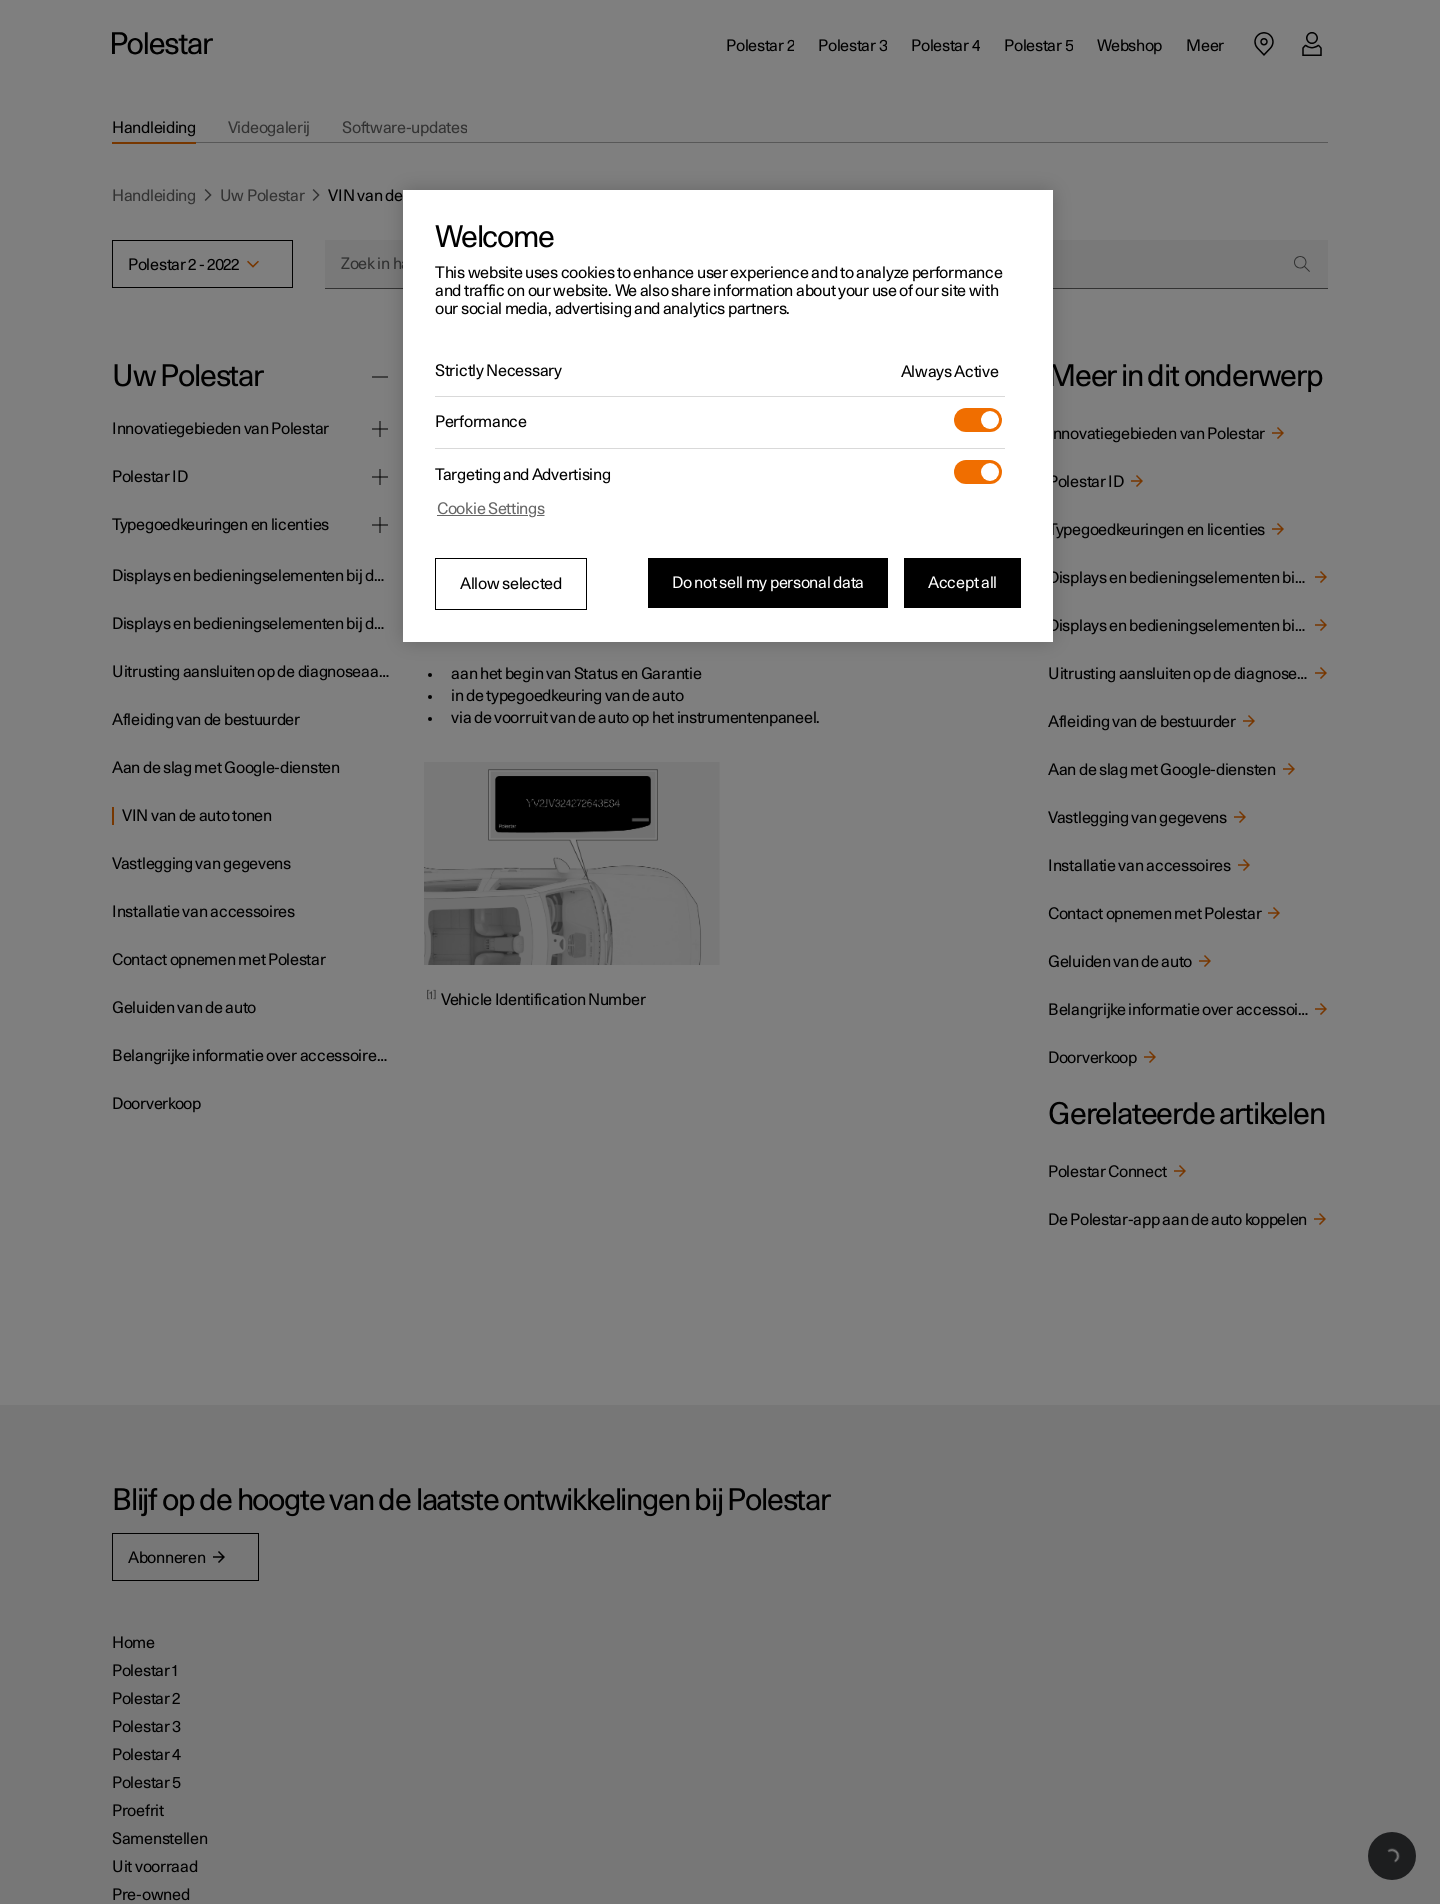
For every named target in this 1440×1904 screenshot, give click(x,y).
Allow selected (511, 584)
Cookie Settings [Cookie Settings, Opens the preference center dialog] (491, 509)
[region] (728, 416)
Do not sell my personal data (768, 583)
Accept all (962, 583)
